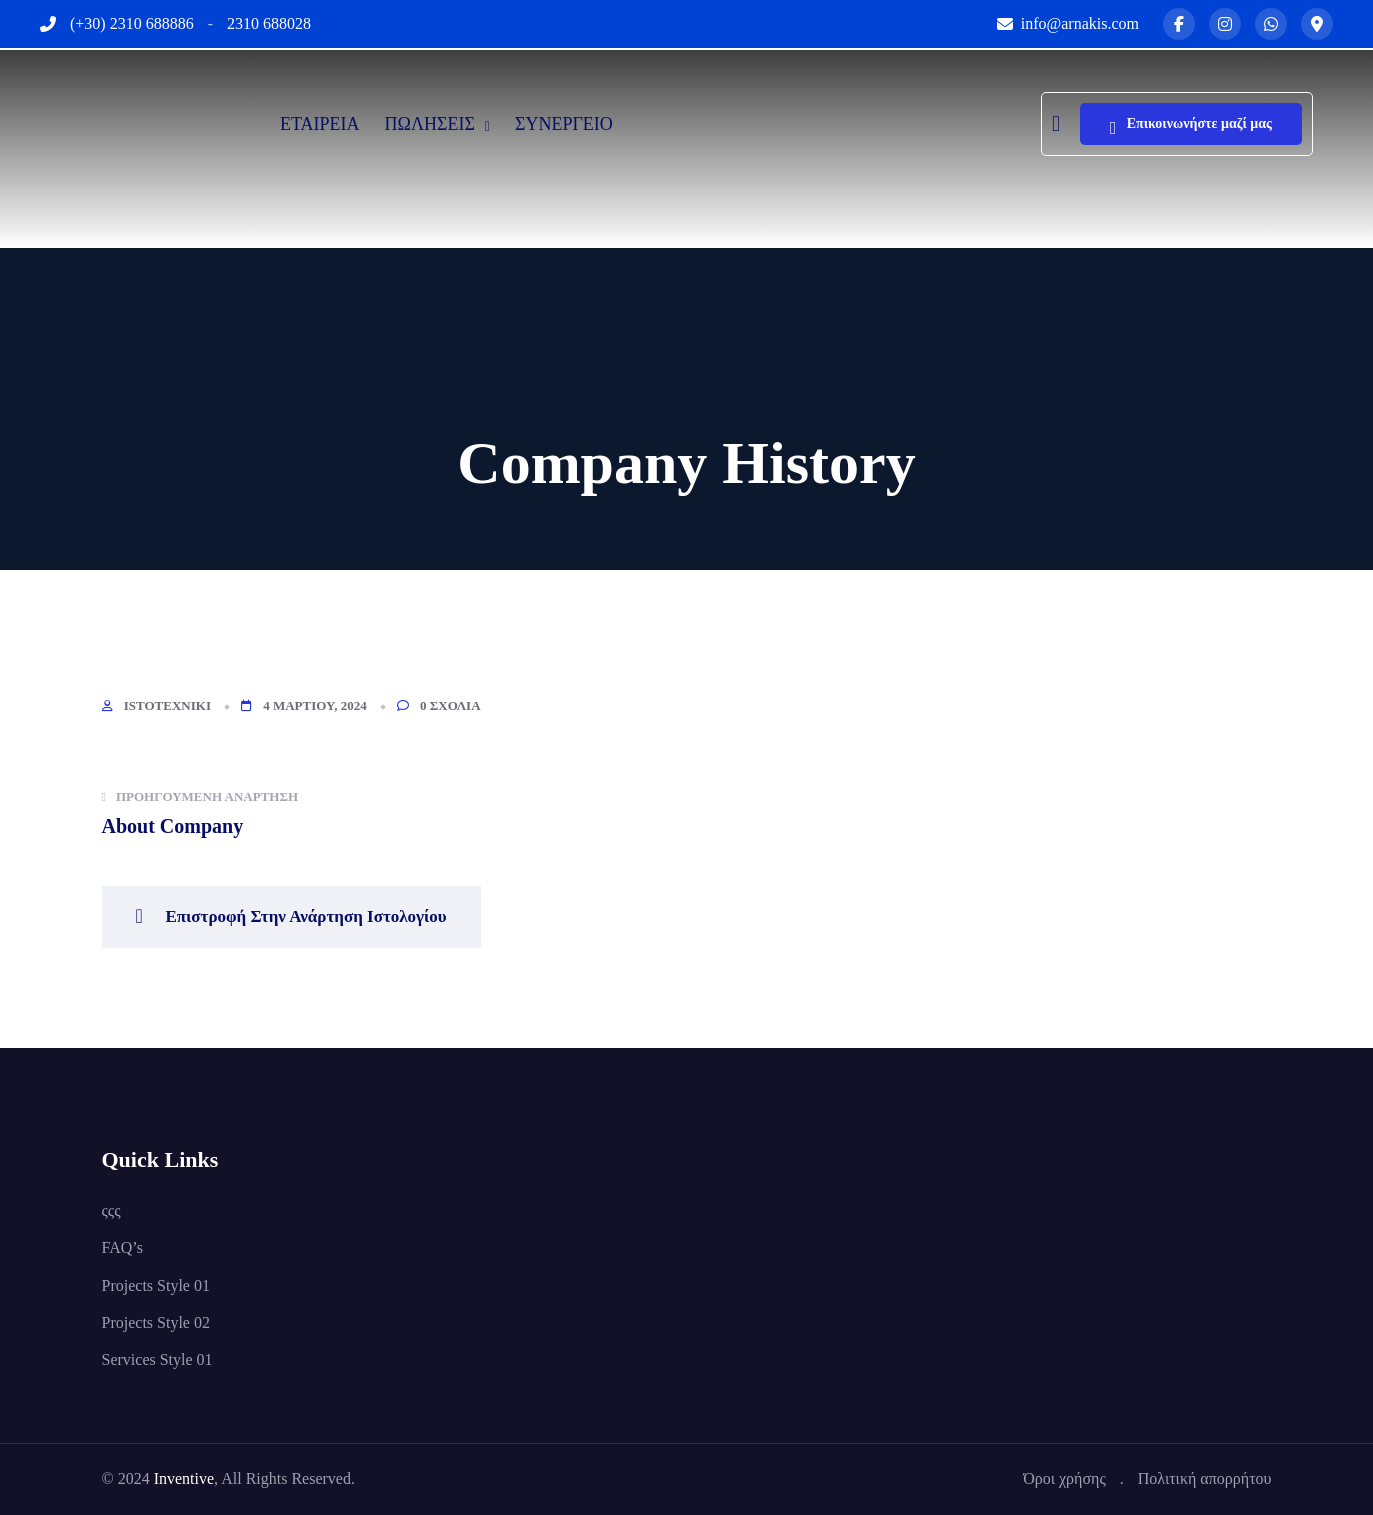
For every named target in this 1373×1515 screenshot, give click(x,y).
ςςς (111, 1210)
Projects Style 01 (156, 1285)
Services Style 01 (157, 1359)
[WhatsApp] (1271, 24)
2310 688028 (269, 23)
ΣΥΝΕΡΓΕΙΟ (564, 124)
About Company (173, 826)
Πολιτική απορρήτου (1205, 1478)
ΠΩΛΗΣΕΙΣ (430, 124)
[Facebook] (1179, 24)
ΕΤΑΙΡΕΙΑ (320, 124)
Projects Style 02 (156, 1322)
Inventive (184, 1478)
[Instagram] (1225, 24)
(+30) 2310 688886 (132, 23)
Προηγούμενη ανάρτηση (200, 796)
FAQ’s (123, 1247)
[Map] (1317, 24)
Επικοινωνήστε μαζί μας (1191, 128)
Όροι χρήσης (1064, 1478)
